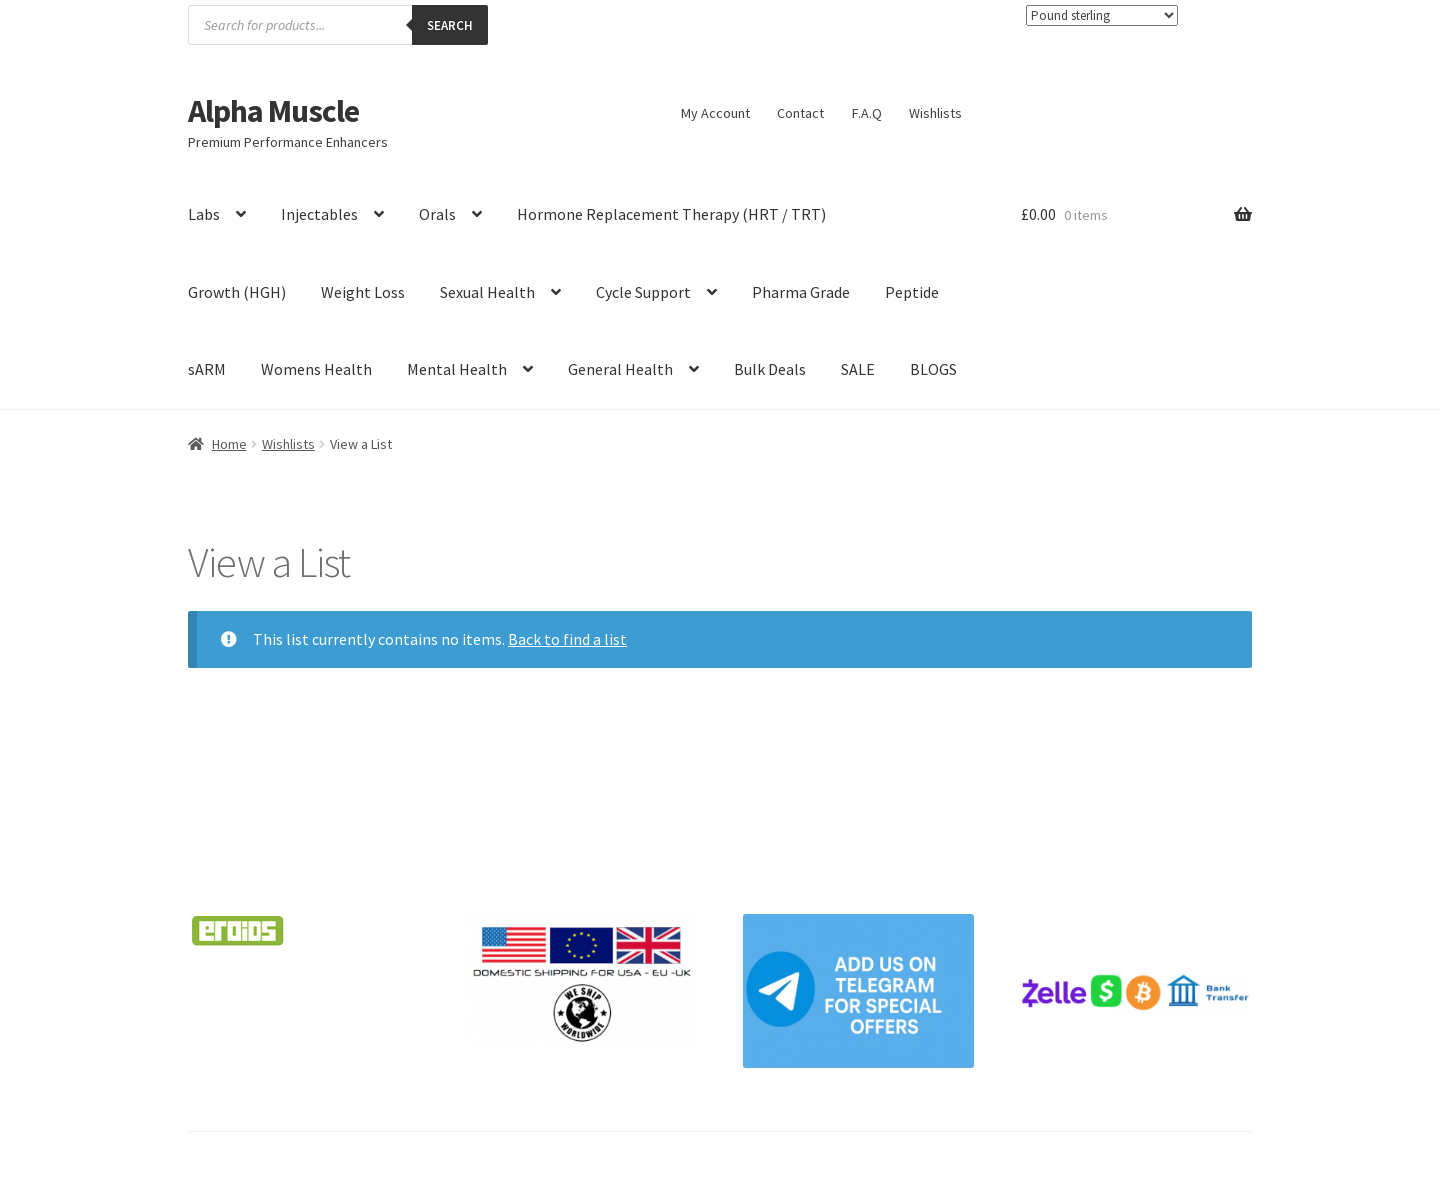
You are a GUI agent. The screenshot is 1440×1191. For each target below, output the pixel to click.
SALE (858, 369)
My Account (715, 113)
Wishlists (935, 113)
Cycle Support (643, 292)
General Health (620, 369)
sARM (207, 369)
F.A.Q (867, 113)
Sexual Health (487, 292)
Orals (437, 214)
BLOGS (933, 369)
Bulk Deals (770, 369)
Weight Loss (363, 292)
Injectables (319, 214)
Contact (800, 113)
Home (229, 444)
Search (450, 25)
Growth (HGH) (237, 292)
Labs (204, 214)
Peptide (912, 292)
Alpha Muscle (273, 111)
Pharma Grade (801, 292)
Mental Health (457, 369)
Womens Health (316, 369)
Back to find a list (567, 639)
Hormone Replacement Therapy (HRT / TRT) (671, 214)
